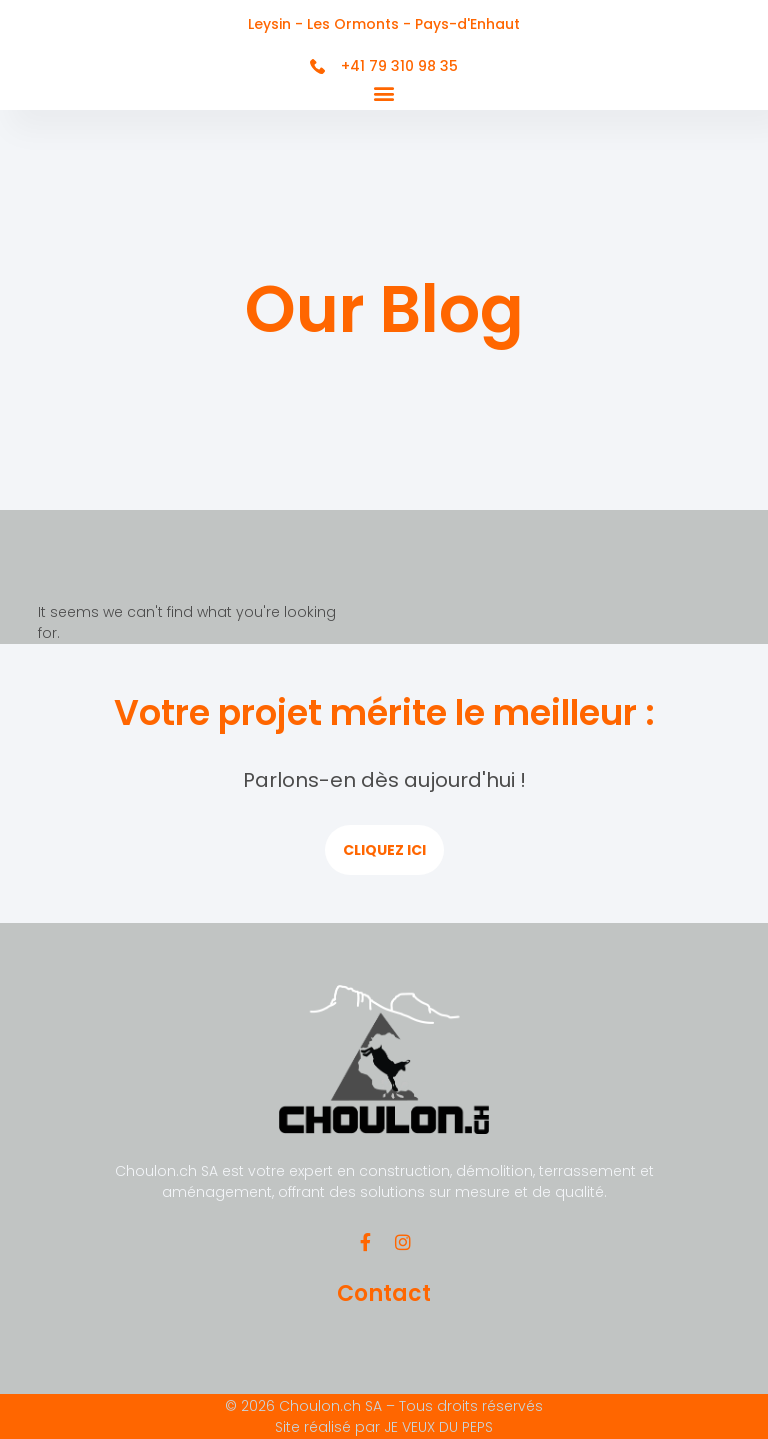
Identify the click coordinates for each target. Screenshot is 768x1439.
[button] (384, 93)
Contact (384, 1293)
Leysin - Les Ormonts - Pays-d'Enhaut (384, 24)
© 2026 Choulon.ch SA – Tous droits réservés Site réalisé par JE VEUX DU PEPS (384, 1416)
